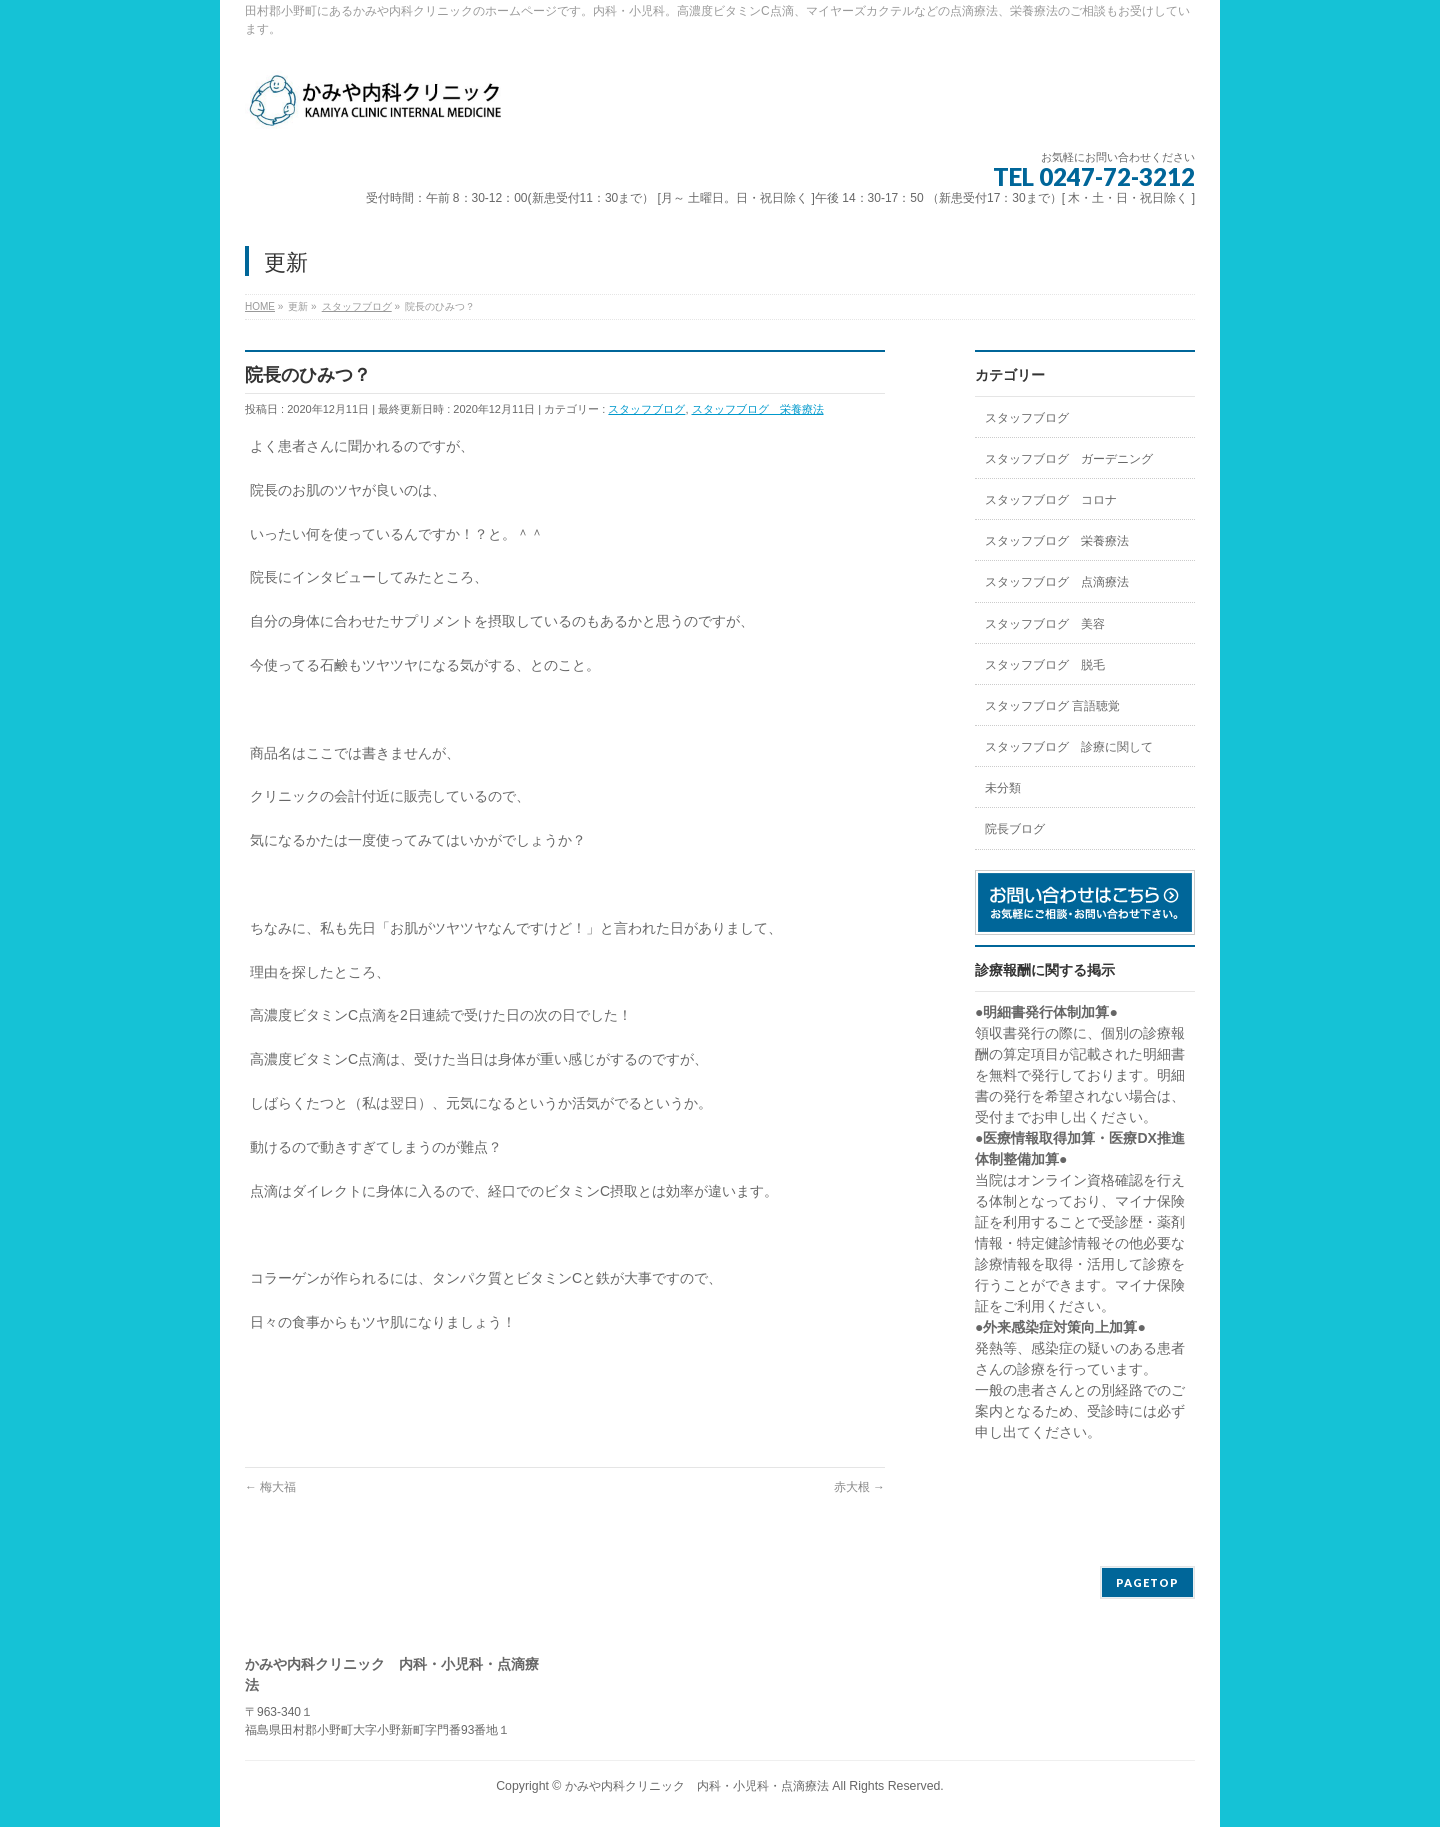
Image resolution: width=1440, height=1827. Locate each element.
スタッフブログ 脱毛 (1045, 665)
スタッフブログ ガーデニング (1069, 459)
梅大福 (270, 1487)
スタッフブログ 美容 (1045, 624)
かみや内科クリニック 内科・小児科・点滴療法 (697, 1786)
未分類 (1003, 788)
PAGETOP (1147, 1582)
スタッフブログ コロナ (1051, 500)
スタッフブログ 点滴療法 (1057, 582)
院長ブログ (1015, 829)
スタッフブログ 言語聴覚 (1052, 706)
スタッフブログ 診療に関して (1069, 747)
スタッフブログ (646, 409)
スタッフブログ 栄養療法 (758, 409)
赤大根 (859, 1487)
